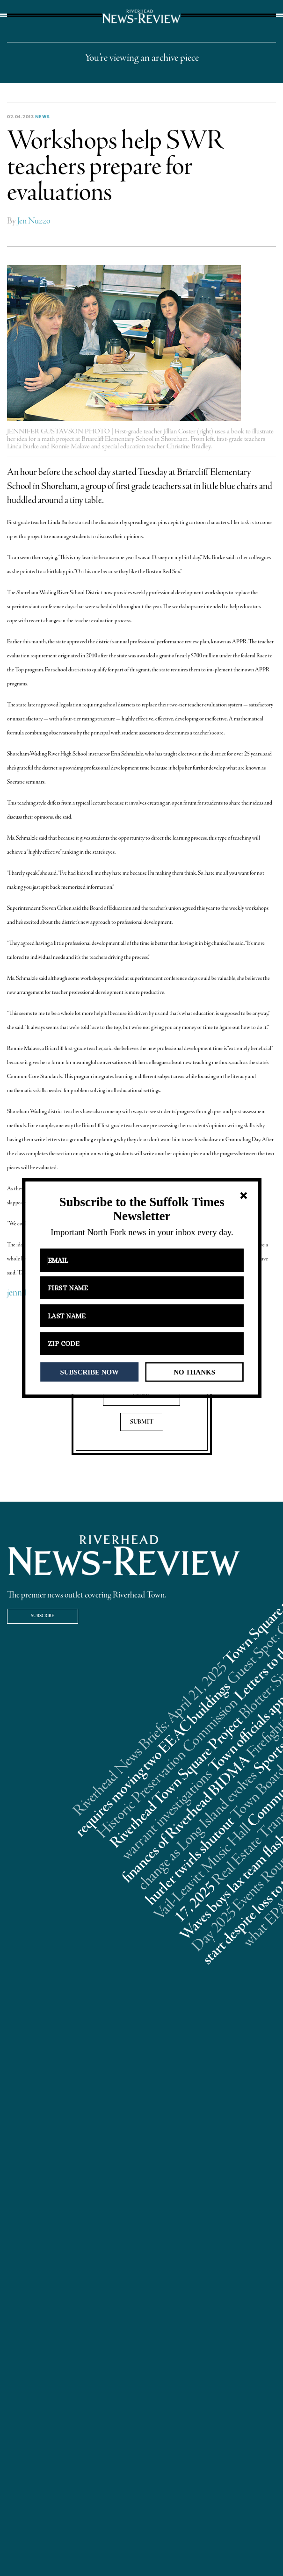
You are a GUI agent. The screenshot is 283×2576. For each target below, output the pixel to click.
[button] (141, 1209)
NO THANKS (194, 1371)
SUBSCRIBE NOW (89, 1371)
